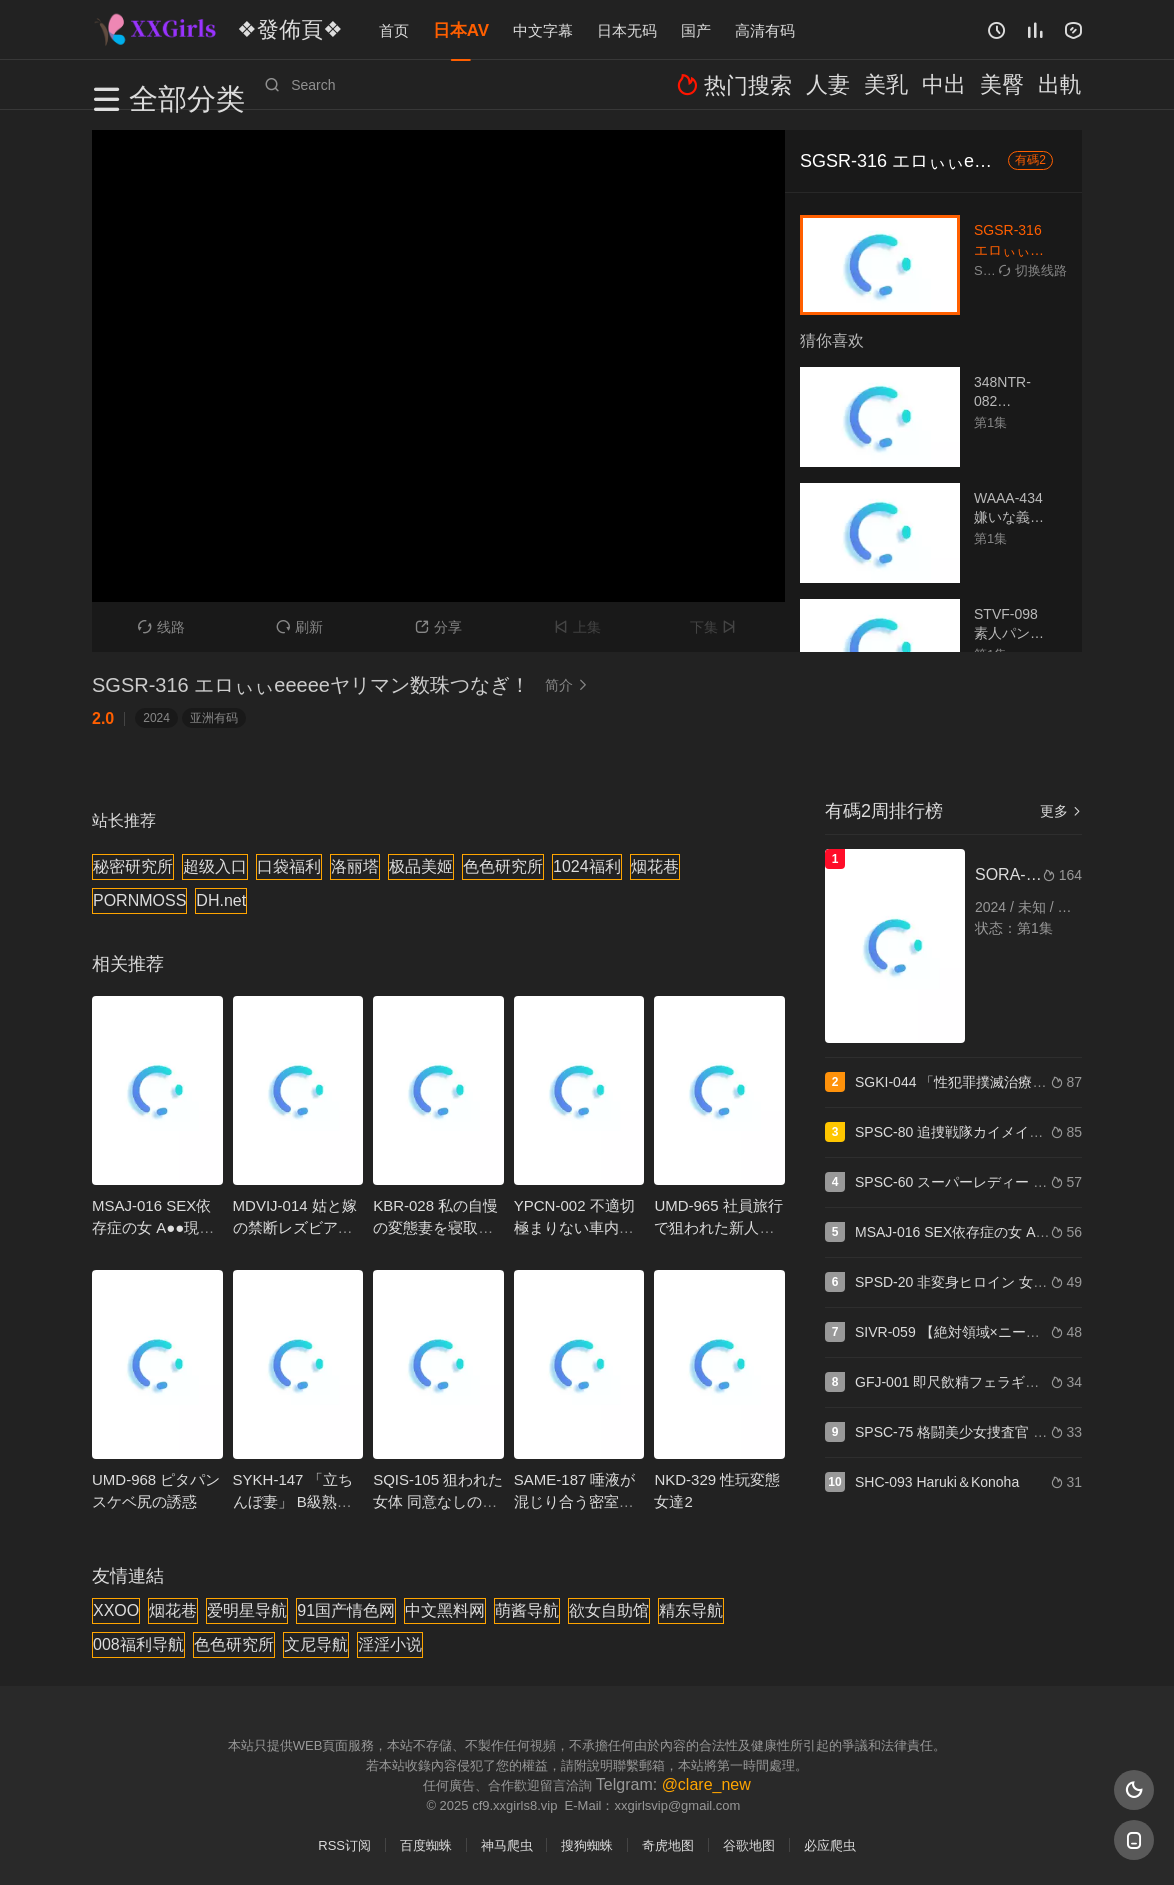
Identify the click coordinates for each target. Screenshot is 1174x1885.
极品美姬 (421, 866)
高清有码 (765, 29)
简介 (569, 685)
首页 (394, 29)
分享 (438, 627)
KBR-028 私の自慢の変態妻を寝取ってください (435, 1227)
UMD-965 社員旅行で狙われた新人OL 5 (718, 1227)
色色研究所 (503, 866)
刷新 (299, 627)
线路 (161, 627)
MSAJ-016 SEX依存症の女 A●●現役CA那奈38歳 (153, 1227)
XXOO (116, 1610)
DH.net (221, 900)
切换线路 (1033, 270)
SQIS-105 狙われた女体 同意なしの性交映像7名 (438, 1501)
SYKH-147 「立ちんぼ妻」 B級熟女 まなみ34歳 (293, 1501)
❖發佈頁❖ (271, 29)
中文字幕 (543, 29)
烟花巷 (655, 866)
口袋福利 (289, 866)
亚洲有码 (214, 718)
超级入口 (215, 866)
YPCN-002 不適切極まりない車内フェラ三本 (574, 1227)
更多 (1061, 811)
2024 (156, 718)
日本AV (461, 29)
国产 (696, 29)
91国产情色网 (346, 1610)
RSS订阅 (344, 1845)
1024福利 (587, 866)
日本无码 (627, 29)
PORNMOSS (139, 900)
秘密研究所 (133, 866)
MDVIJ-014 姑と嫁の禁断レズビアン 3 (295, 1227)
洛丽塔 (355, 866)
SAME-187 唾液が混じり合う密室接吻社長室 (575, 1501)
